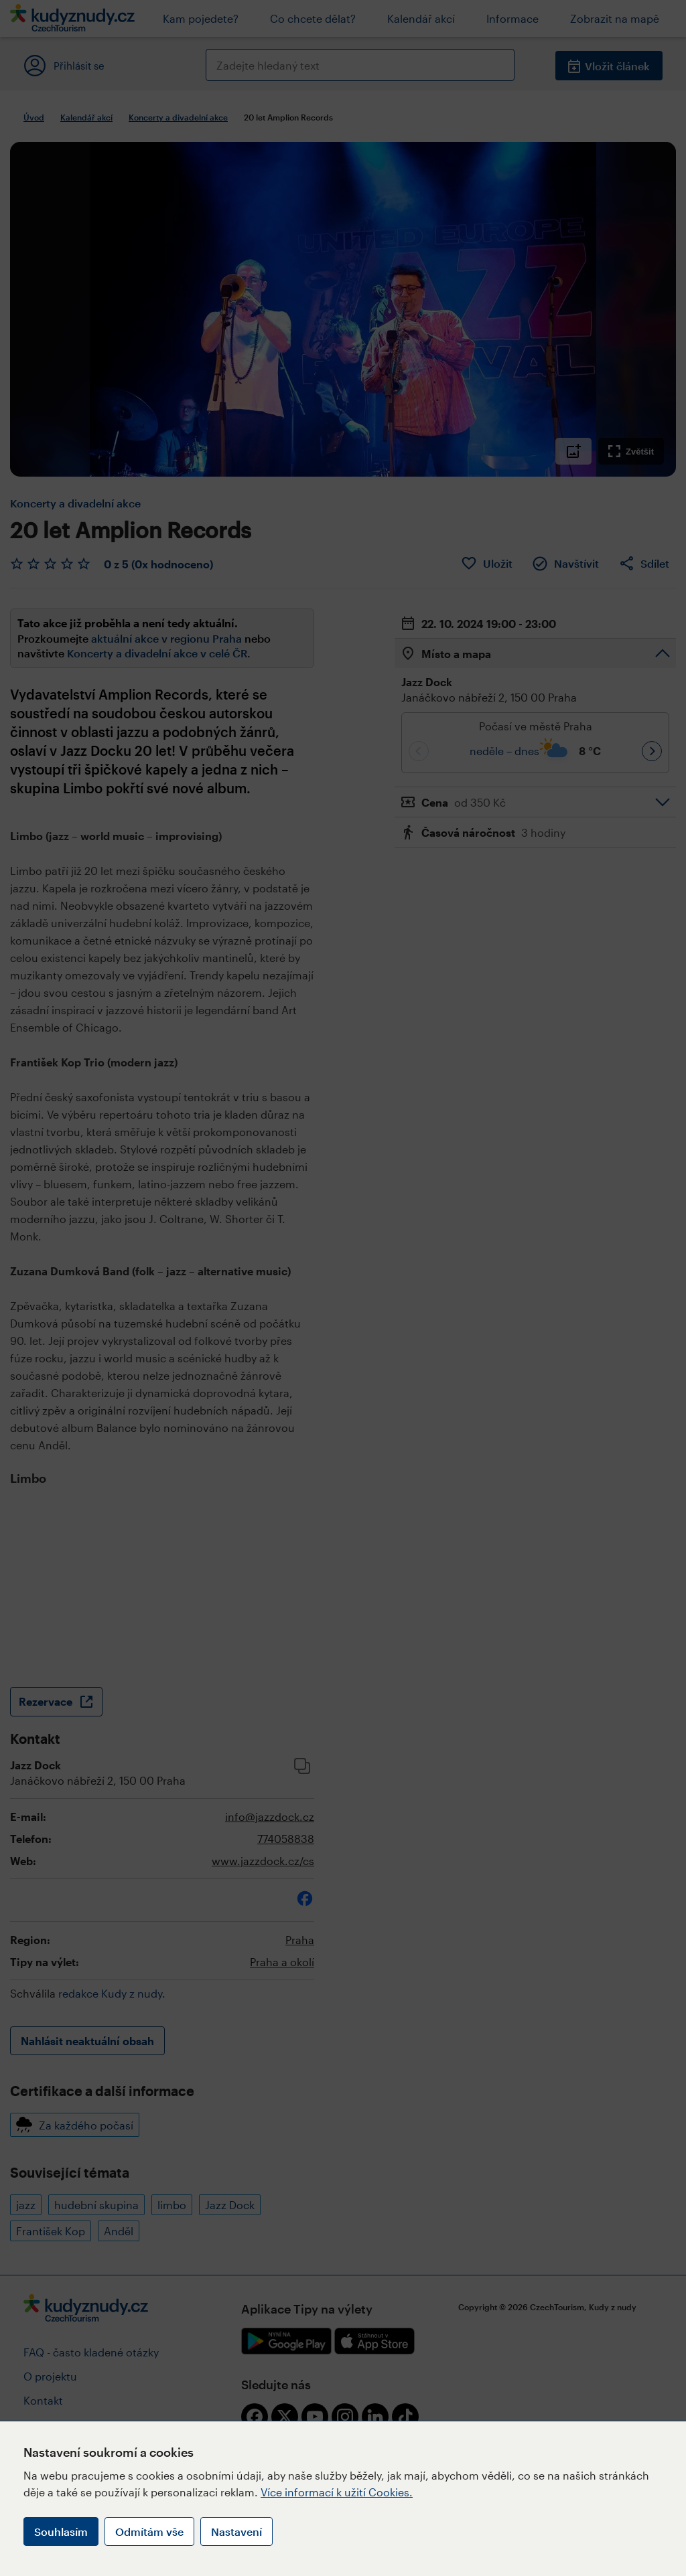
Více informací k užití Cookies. (337, 2492)
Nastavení (236, 2531)
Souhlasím (61, 2531)
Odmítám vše (149, 2531)
